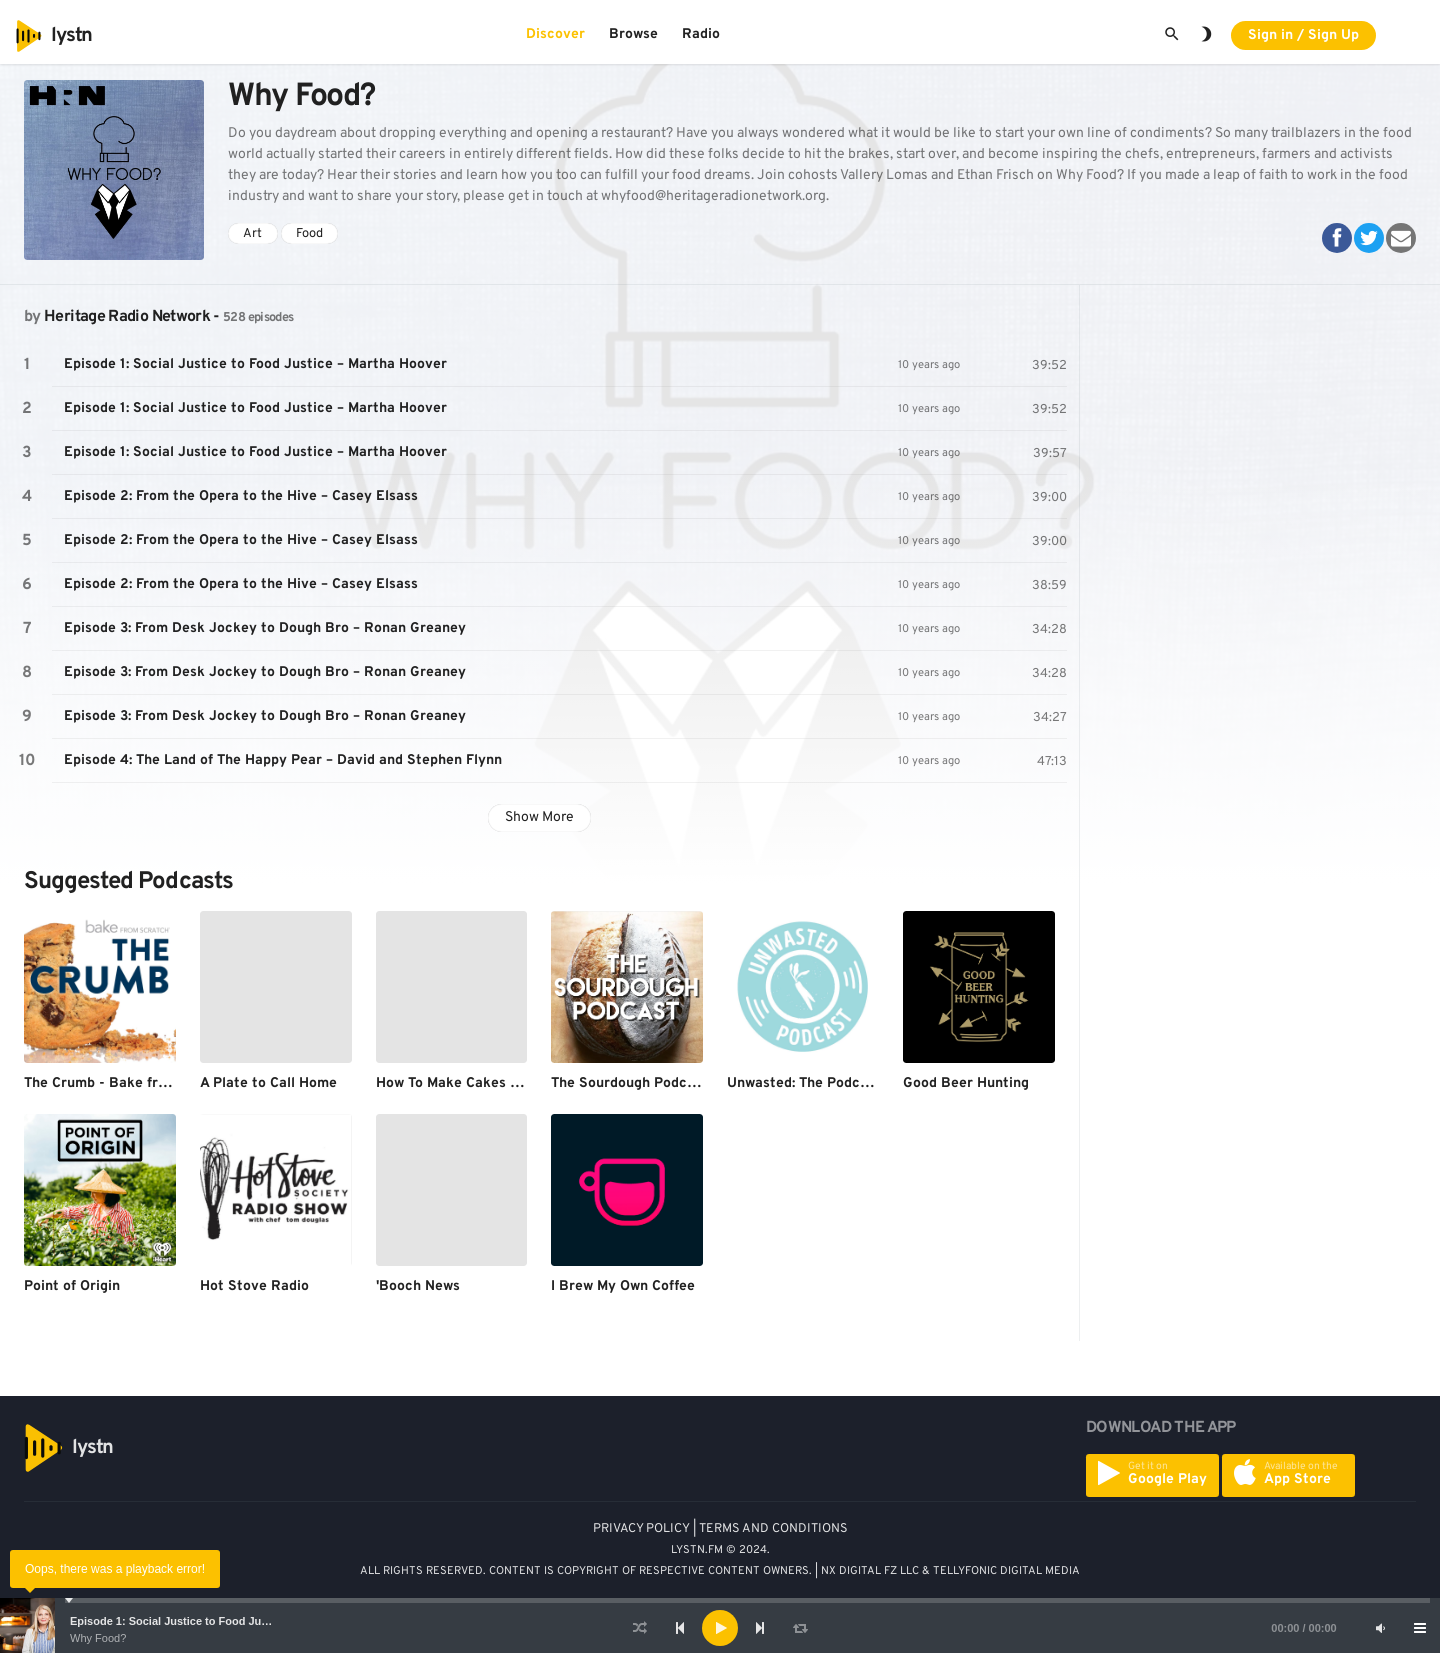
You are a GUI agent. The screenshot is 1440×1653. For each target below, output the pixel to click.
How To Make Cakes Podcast (470, 1083)
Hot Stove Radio (254, 1286)
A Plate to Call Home (268, 1083)
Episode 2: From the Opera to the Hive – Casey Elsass (241, 496)
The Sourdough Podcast (629, 1083)
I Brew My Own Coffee (623, 1286)
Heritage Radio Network (127, 317)
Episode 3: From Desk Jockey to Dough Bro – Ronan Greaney (265, 628)
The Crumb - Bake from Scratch (129, 1083)
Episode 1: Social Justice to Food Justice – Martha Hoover (223, 1621)
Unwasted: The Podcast (804, 1083)
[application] (720, 1628)
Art (252, 234)
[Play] (720, 1628)
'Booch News (418, 1286)
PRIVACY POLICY (641, 1529)
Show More (539, 817)
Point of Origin (72, 1286)
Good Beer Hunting (966, 1083)
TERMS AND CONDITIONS (773, 1529)
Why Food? (98, 1638)
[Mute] (1380, 1628)
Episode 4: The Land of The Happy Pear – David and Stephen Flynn (283, 760)
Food (309, 234)
